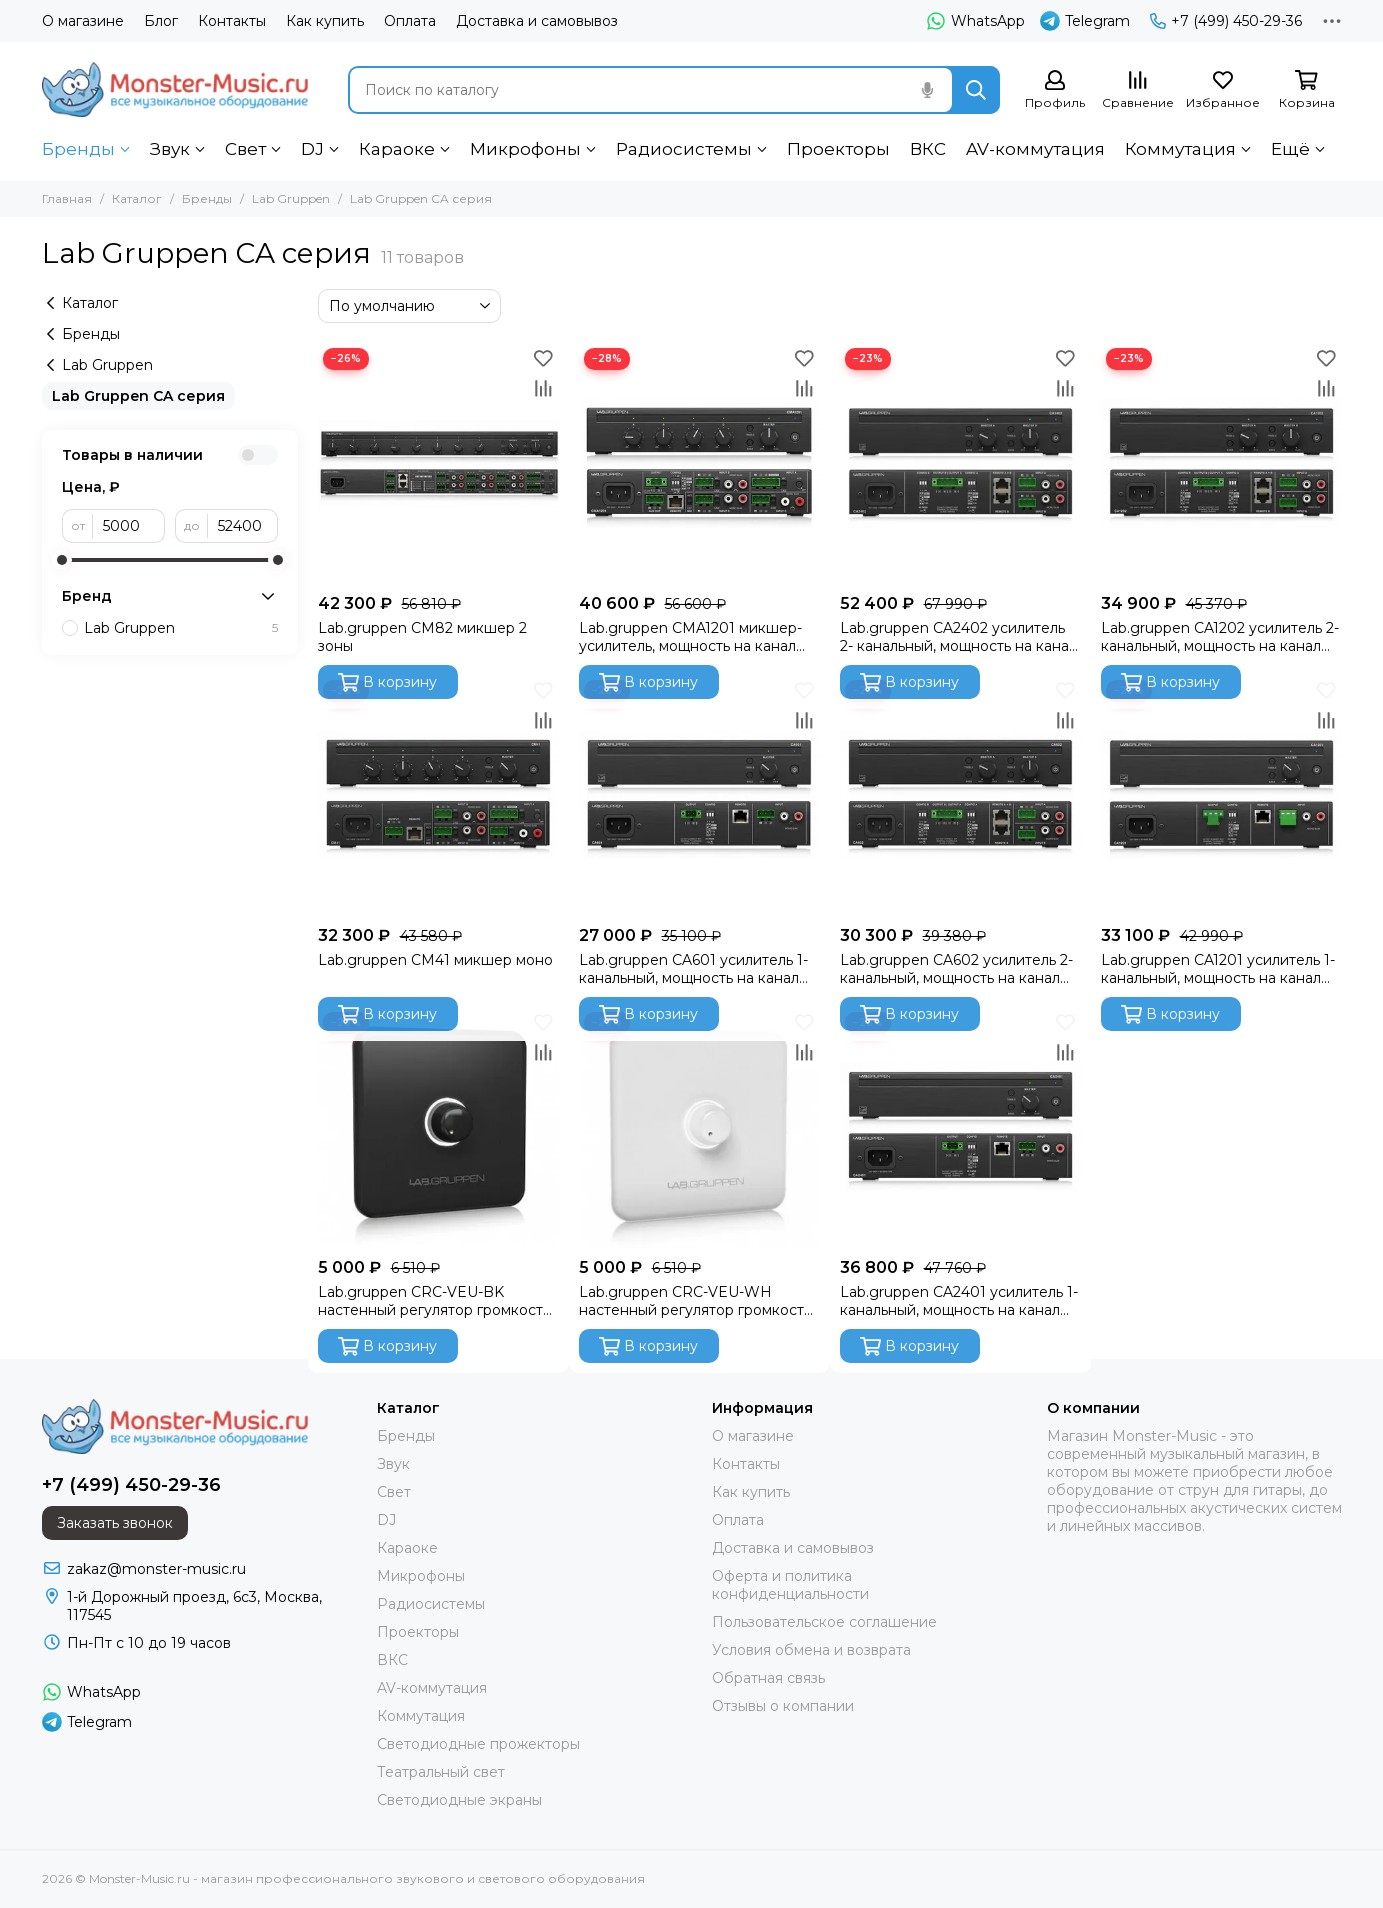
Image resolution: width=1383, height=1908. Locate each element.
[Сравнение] (1138, 90)
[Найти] (976, 90)
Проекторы (838, 149)
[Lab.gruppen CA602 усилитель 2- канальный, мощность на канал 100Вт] (960, 795)
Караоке (397, 149)
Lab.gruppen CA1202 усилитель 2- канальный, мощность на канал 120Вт (1220, 637)
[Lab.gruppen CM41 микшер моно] (438, 795)
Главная (67, 198)
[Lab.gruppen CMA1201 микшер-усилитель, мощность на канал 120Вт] (699, 463)
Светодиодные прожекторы (478, 1744)
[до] (243, 526)
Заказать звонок (115, 1523)
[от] (129, 526)
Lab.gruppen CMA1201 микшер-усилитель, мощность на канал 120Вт (690, 637)
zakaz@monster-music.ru (156, 1569)
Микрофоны (525, 149)
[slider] (62, 560)
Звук (170, 149)
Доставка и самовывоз (537, 21)
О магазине (83, 21)
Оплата (410, 21)
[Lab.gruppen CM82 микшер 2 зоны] (438, 463)
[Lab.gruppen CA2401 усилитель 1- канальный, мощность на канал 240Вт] (960, 1127)
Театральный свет (441, 1772)
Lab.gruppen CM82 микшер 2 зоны (422, 637)
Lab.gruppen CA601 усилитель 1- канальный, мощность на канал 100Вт (693, 969)
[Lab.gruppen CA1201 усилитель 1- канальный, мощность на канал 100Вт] (1221, 795)
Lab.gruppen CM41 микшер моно (435, 960)
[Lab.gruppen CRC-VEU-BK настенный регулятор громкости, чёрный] (438, 1127)
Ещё (1290, 149)
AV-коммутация (1035, 149)
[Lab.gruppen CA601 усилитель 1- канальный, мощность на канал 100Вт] (699, 795)
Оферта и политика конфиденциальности (790, 1585)
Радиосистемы (684, 149)
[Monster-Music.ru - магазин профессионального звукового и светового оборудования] (175, 89)
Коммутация (1180, 149)
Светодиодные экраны (459, 1800)
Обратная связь (768, 1678)
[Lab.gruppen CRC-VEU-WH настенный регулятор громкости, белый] (699, 1127)
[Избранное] (1223, 90)
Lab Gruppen (291, 198)
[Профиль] (1055, 90)
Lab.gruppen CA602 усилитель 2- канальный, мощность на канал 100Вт (956, 969)
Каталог (137, 198)
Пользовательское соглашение (824, 1622)
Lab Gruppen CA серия (138, 396)
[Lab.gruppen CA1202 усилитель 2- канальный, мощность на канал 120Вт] (1221, 463)
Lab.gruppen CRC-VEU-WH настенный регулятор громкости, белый (697, 1301)
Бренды (78, 149)
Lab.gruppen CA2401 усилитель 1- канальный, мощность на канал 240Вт (959, 1301)
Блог (161, 21)
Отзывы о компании (783, 1706)
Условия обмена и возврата (811, 1650)
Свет (245, 149)
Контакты (232, 21)
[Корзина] (1307, 90)
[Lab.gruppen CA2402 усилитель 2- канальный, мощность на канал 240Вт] (960, 463)
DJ (312, 149)
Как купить (325, 21)
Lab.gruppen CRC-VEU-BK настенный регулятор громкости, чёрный (436, 1301)
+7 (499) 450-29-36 (1226, 21)
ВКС (928, 149)
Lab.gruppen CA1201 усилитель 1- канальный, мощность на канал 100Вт (1218, 969)
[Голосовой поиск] (928, 90)
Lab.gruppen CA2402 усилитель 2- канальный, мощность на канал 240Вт (958, 637)
